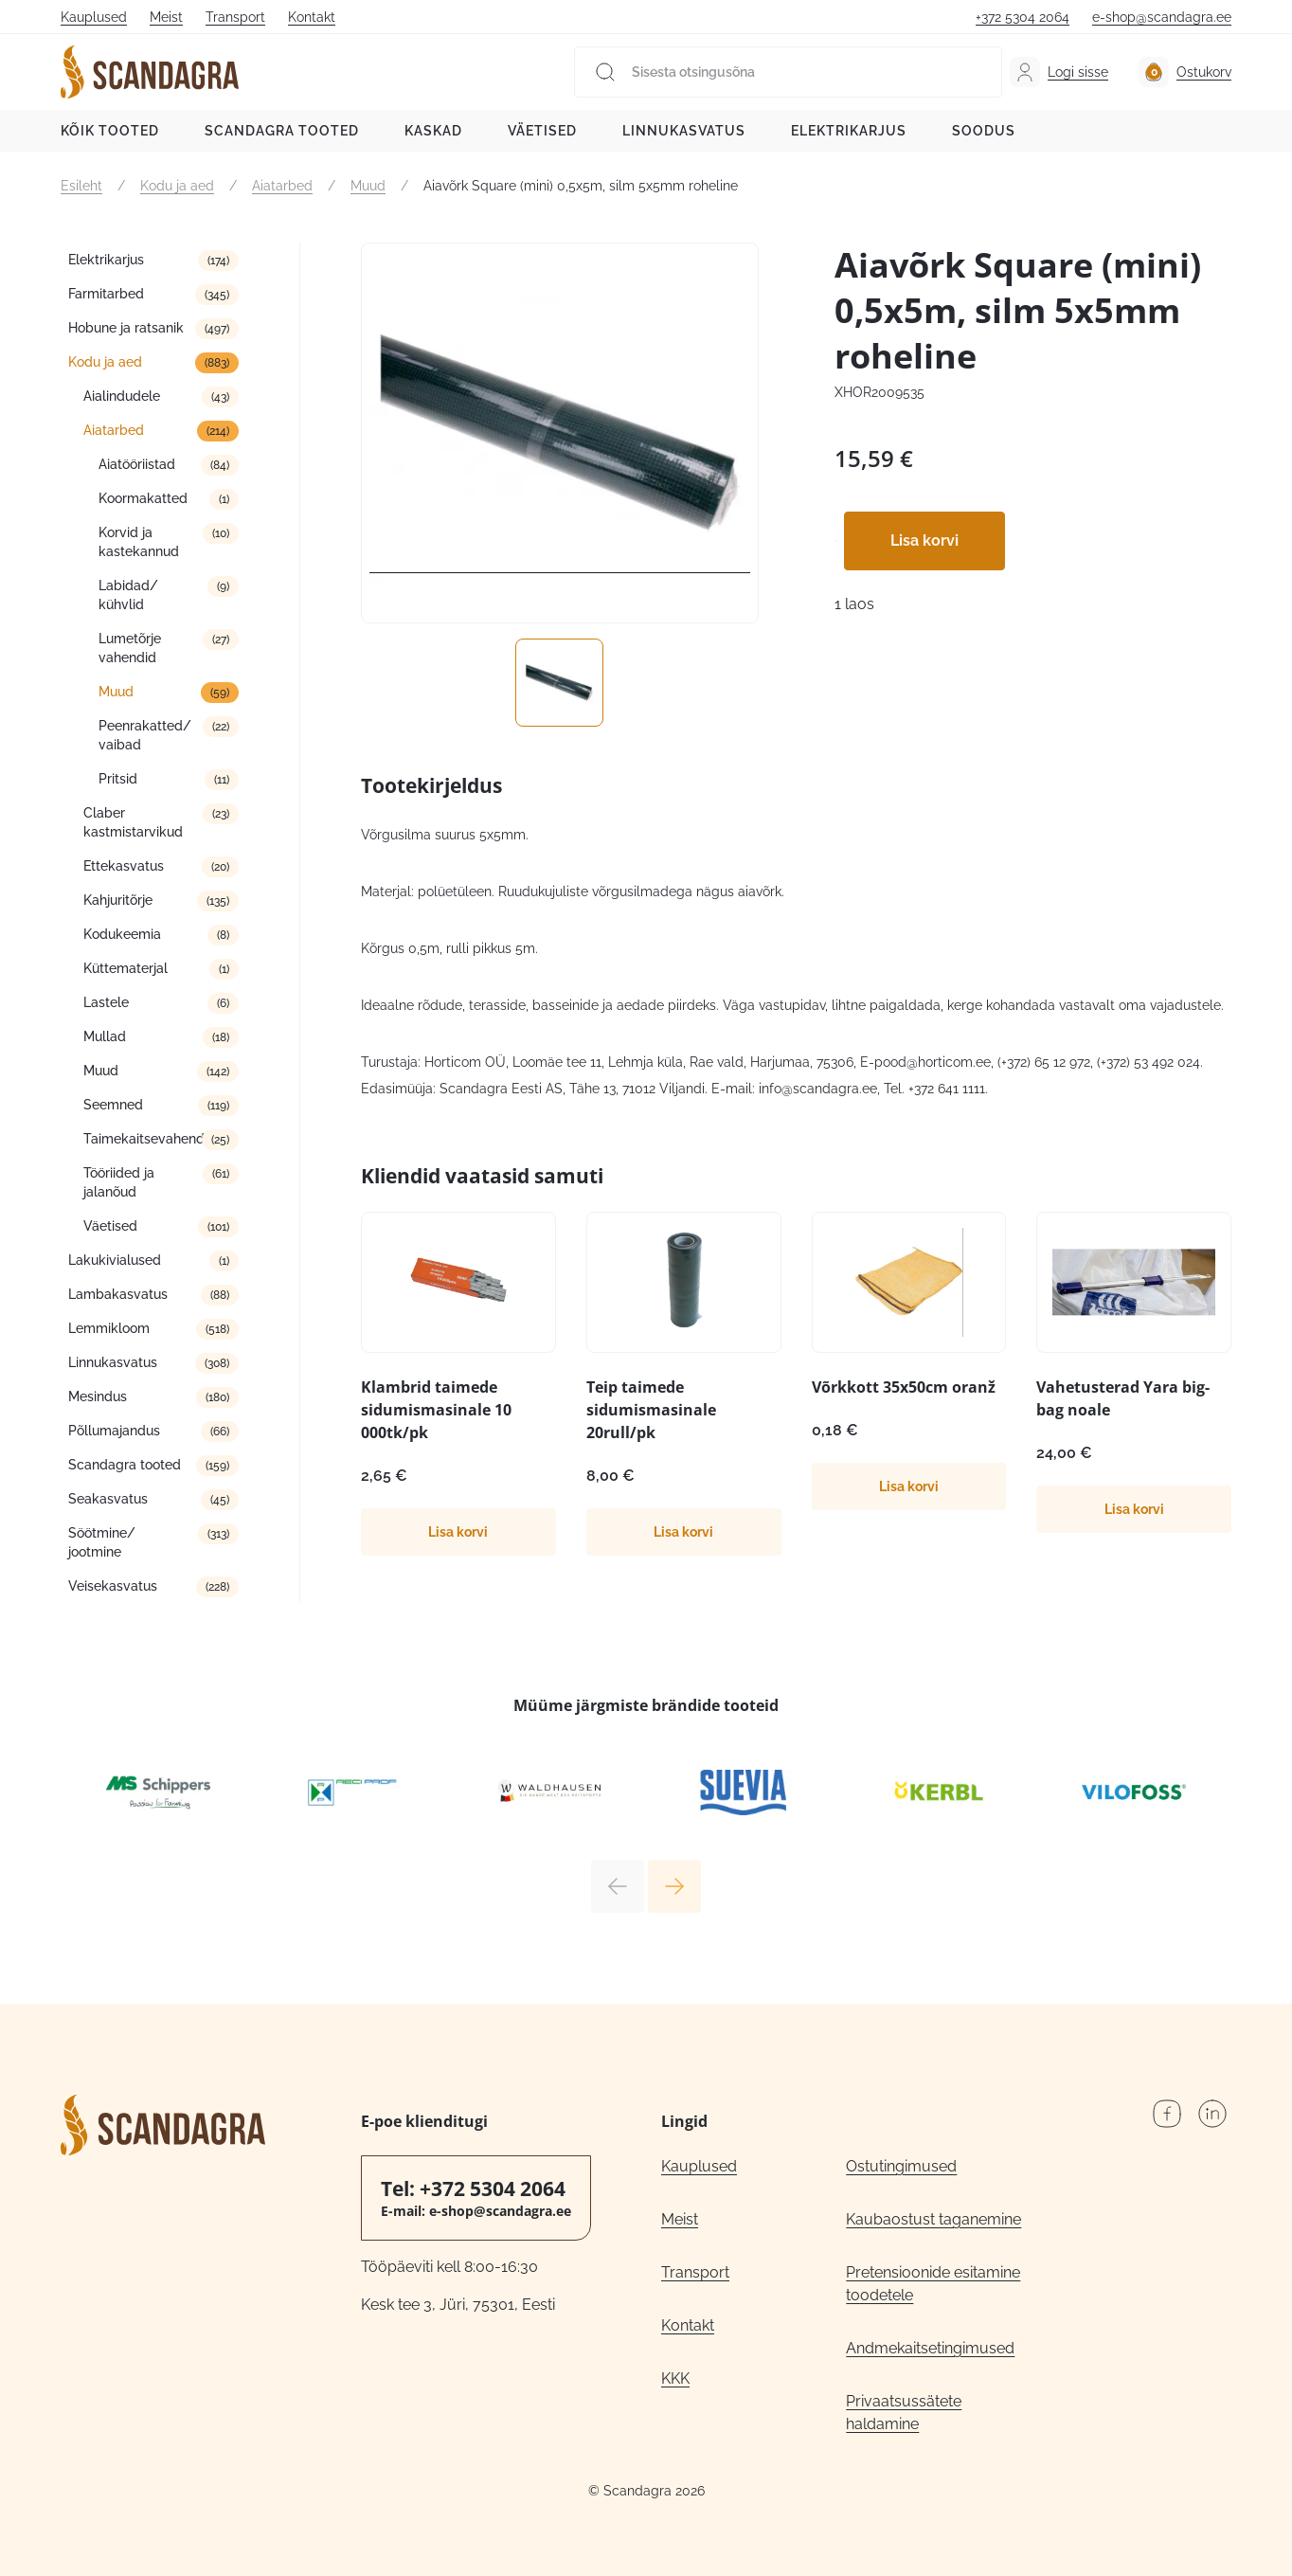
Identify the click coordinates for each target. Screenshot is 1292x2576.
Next (674, 1886)
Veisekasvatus (112, 1586)
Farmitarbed (106, 293)
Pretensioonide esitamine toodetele (933, 2283)
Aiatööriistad (137, 464)
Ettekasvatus (123, 866)
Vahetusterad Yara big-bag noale (1123, 1398)
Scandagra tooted (282, 130)
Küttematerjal (125, 968)
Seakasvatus (108, 1498)
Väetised (542, 130)
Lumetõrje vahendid (130, 648)
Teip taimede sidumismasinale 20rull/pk (651, 1410)
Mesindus (97, 1396)
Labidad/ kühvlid (128, 595)
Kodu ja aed (177, 185)
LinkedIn (1212, 2114)
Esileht (81, 185)
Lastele (106, 1002)
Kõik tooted (110, 130)
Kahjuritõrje (118, 900)
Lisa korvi (924, 540)
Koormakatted (143, 498)
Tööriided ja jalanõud (118, 1182)
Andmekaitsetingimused (930, 2348)
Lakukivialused (114, 1260)
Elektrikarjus (848, 130)
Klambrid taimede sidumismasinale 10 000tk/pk (436, 1410)
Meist (166, 17)
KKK (675, 2378)
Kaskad (433, 130)
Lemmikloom (109, 1328)
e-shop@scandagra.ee (1161, 17)
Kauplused (94, 17)
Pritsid (118, 778)
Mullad (104, 1036)
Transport (235, 17)
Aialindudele (121, 396)
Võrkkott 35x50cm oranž (904, 1387)
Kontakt (311, 17)
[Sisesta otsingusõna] (788, 72)
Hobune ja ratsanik (126, 327)
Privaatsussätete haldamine (903, 2412)
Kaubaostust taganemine (933, 2219)
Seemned (113, 1104)
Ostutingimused (901, 2166)
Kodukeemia (122, 934)
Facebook (1167, 2114)
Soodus (983, 130)
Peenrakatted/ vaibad (145, 735)
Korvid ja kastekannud (139, 542)
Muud (368, 185)
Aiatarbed (282, 185)
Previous (617, 1886)
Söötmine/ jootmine (101, 1542)
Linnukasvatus (683, 130)
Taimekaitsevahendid (149, 1138)
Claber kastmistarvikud (133, 822)
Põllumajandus (114, 1430)
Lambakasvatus (118, 1294)
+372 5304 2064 (1022, 17)
